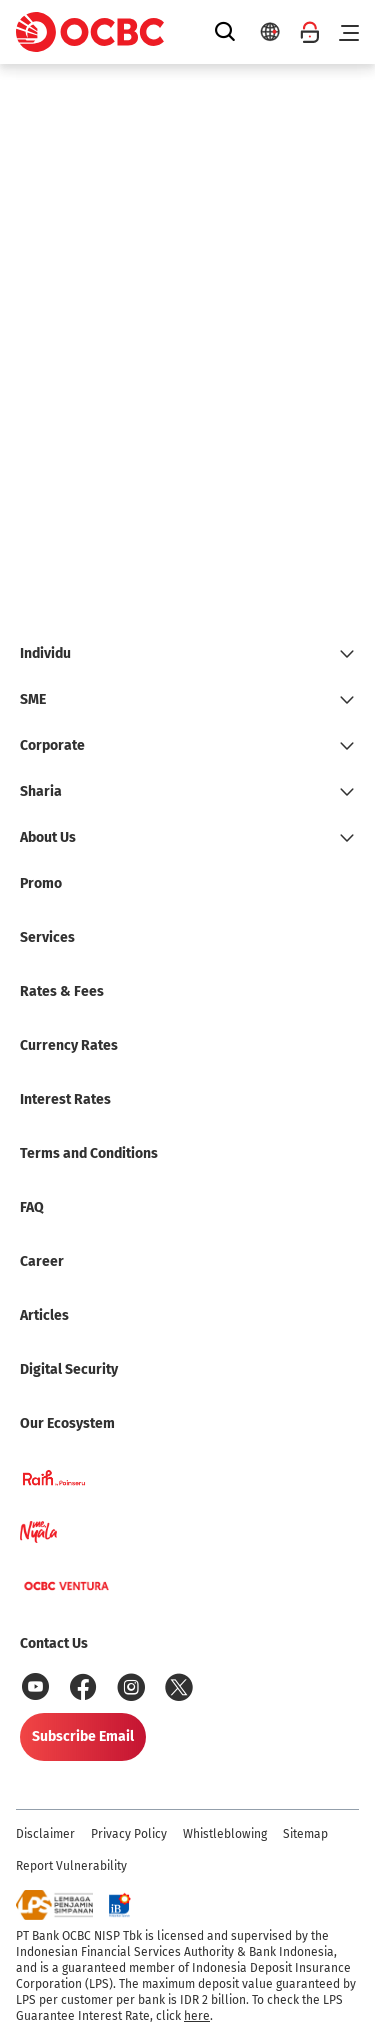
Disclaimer (45, 1834)
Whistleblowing (225, 1834)
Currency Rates (69, 1045)
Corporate (52, 745)
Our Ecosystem (67, 1423)
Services (47, 937)
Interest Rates (65, 1099)
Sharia (41, 791)
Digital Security (69, 1369)
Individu (45, 653)
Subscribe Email (83, 1736)
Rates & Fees (62, 991)
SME (33, 699)
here (197, 2016)
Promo (41, 883)
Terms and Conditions (89, 1153)
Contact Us (54, 1643)
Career (42, 1261)
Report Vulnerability (71, 1866)
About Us (48, 837)
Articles (44, 1315)
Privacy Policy (129, 1834)
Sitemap (305, 1834)
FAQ (32, 1207)
